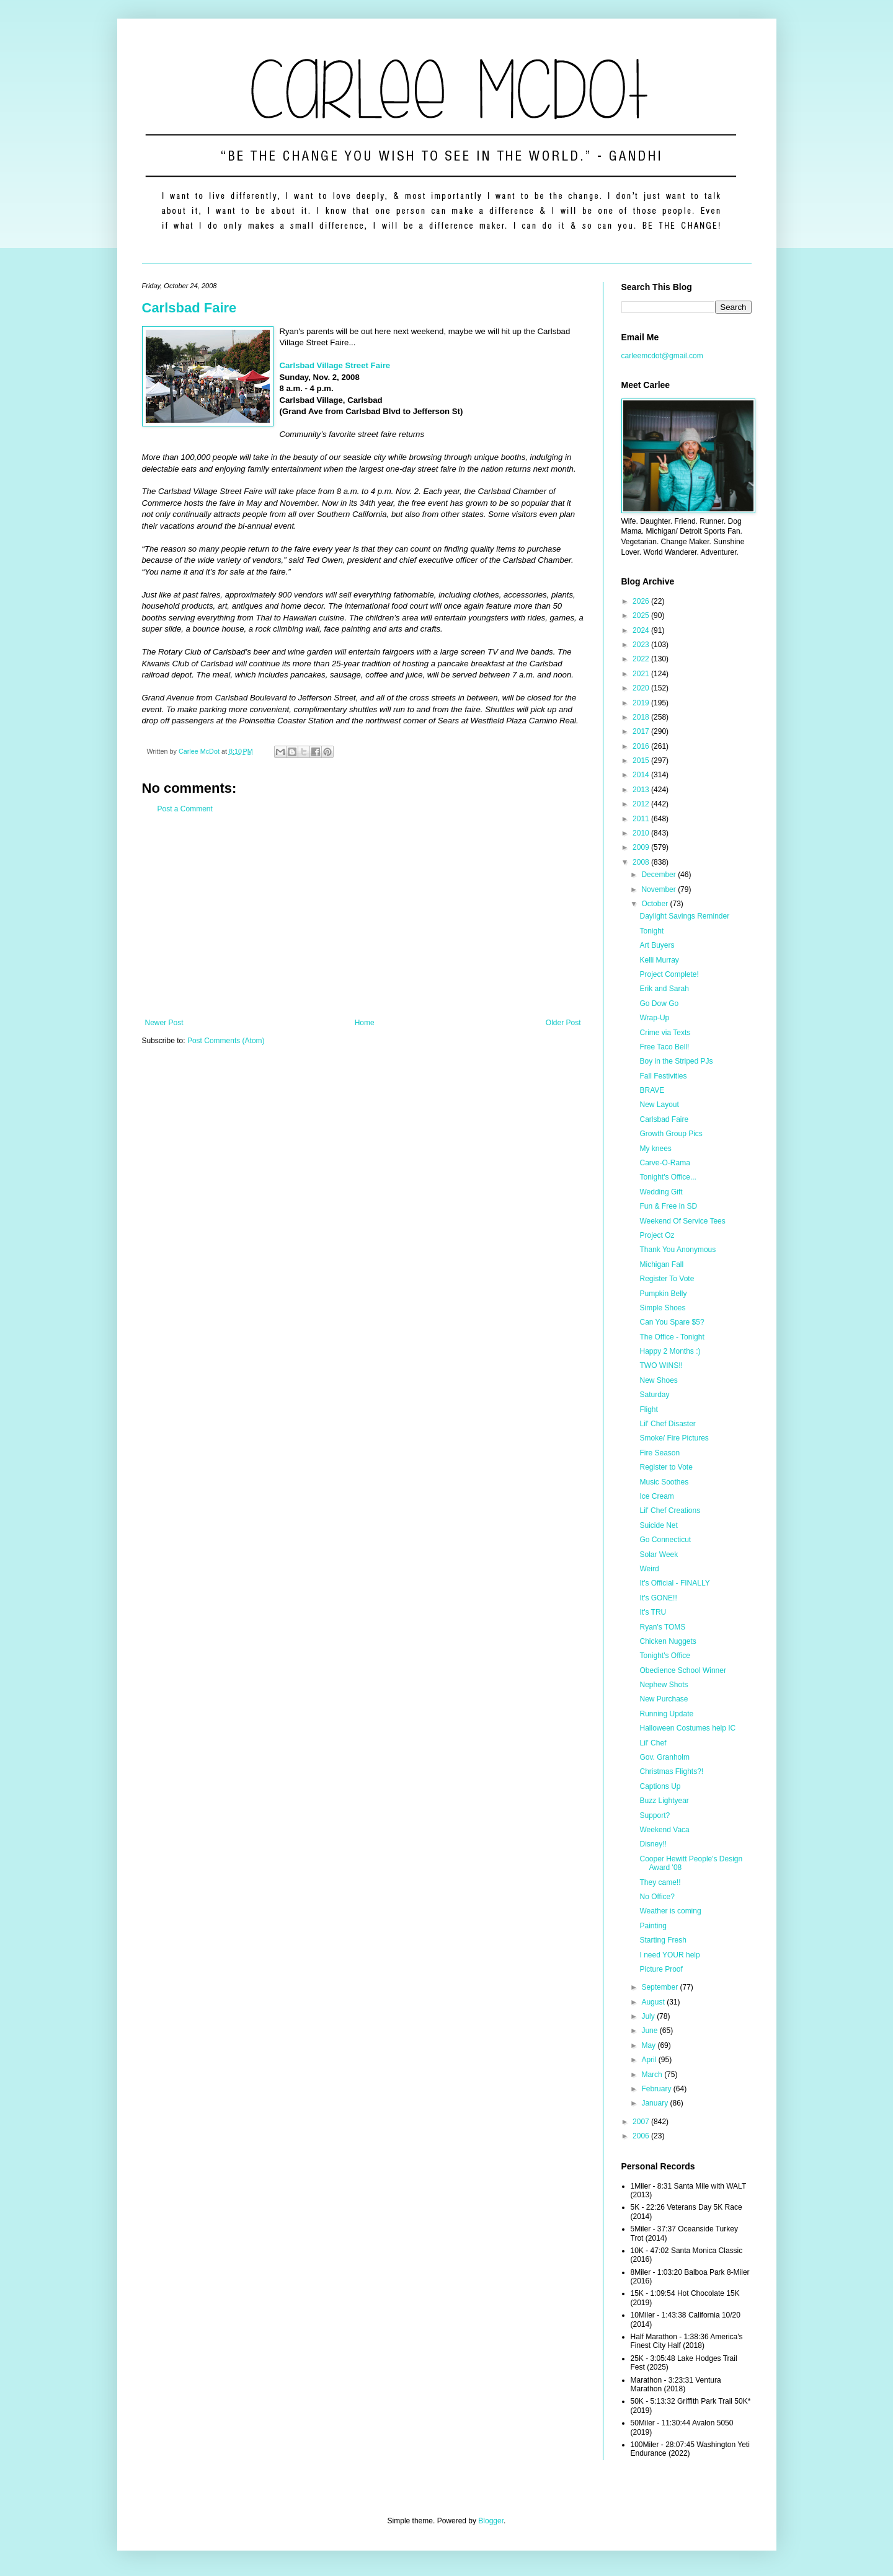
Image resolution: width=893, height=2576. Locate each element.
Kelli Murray (658, 960)
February (657, 2088)
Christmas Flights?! (671, 1771)
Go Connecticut (665, 1539)
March (652, 2074)
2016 (642, 746)
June (650, 2030)
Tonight (651, 931)
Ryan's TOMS (662, 1627)
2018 (642, 717)
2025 (642, 615)
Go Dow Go (658, 1003)
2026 (642, 601)
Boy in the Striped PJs (676, 1061)
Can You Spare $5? (671, 1322)
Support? (654, 1815)
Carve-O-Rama (664, 1162)
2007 (642, 2121)
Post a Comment (185, 809)
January (655, 2103)
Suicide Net (658, 1525)
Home (365, 1022)
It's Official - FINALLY (674, 1583)
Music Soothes (663, 1482)
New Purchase (663, 1699)
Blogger (491, 2520)
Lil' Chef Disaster (667, 1423)
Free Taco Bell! (664, 1047)
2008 (642, 862)
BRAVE (651, 1090)
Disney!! (652, 1844)
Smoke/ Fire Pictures (673, 1438)
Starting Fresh (662, 1940)
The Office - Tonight (671, 1337)
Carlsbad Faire (189, 307)
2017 (642, 731)
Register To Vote (666, 1278)
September (660, 1987)
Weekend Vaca (664, 1829)
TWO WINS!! (660, 1365)
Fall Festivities (662, 1076)
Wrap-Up (654, 1017)
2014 (642, 774)
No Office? (656, 1896)
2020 (642, 688)
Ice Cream (656, 1496)
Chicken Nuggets (667, 1641)
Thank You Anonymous (677, 1249)
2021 (642, 673)
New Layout (658, 1104)
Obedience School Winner (682, 1670)
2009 (642, 847)
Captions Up (659, 1786)
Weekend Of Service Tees (682, 1221)
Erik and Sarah (663, 988)
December (659, 874)
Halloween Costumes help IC (687, 1728)
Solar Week (658, 1554)
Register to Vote (665, 1467)
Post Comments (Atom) (226, 1040)
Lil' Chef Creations (669, 1510)
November (659, 889)
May (649, 2045)
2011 (642, 818)
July (649, 2016)
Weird (649, 1568)
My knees (655, 1148)
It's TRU (652, 1612)
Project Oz (656, 1235)
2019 (642, 703)
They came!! (659, 1882)
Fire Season (659, 1453)
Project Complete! (668, 974)
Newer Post (164, 1022)
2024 (642, 630)
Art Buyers (656, 945)
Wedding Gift (660, 1192)
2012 (642, 804)
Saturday (654, 1394)
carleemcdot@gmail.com (662, 355)
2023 (642, 644)
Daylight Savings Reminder (684, 916)
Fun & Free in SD (668, 1206)
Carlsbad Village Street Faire (335, 365)
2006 (642, 2136)
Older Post (563, 1022)
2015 (642, 760)
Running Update (666, 1713)
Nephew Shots (663, 1684)
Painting (652, 1925)
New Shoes (658, 1380)
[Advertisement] (363, 916)
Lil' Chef (652, 1743)
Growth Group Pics (670, 1133)
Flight (648, 1409)
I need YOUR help (669, 1955)
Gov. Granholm (664, 1757)
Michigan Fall (661, 1264)
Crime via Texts (664, 1032)
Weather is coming (670, 1911)
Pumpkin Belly (662, 1293)
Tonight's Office (664, 1655)
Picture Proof (660, 1969)
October (655, 903)
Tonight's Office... (667, 1177)
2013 (642, 789)
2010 (642, 833)
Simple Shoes (662, 1307)
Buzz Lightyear (663, 1800)
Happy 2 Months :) (669, 1351)
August (654, 2002)
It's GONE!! (658, 1598)
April (649, 2059)
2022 (642, 659)
